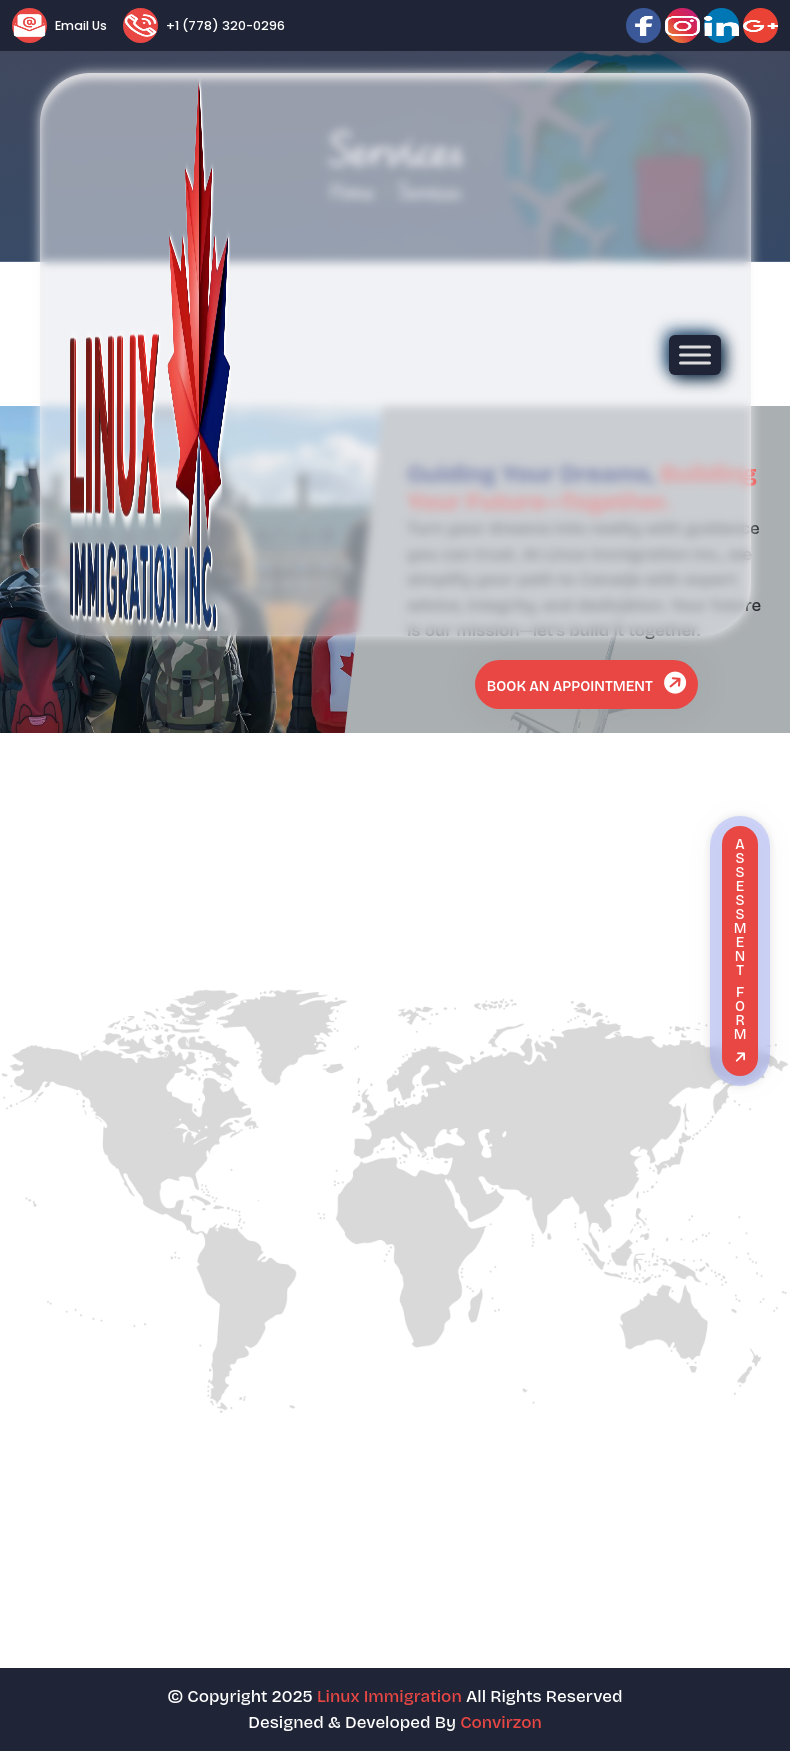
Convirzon (501, 1722)
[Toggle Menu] (695, 354)
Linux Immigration (389, 1696)
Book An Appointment (589, 682)
